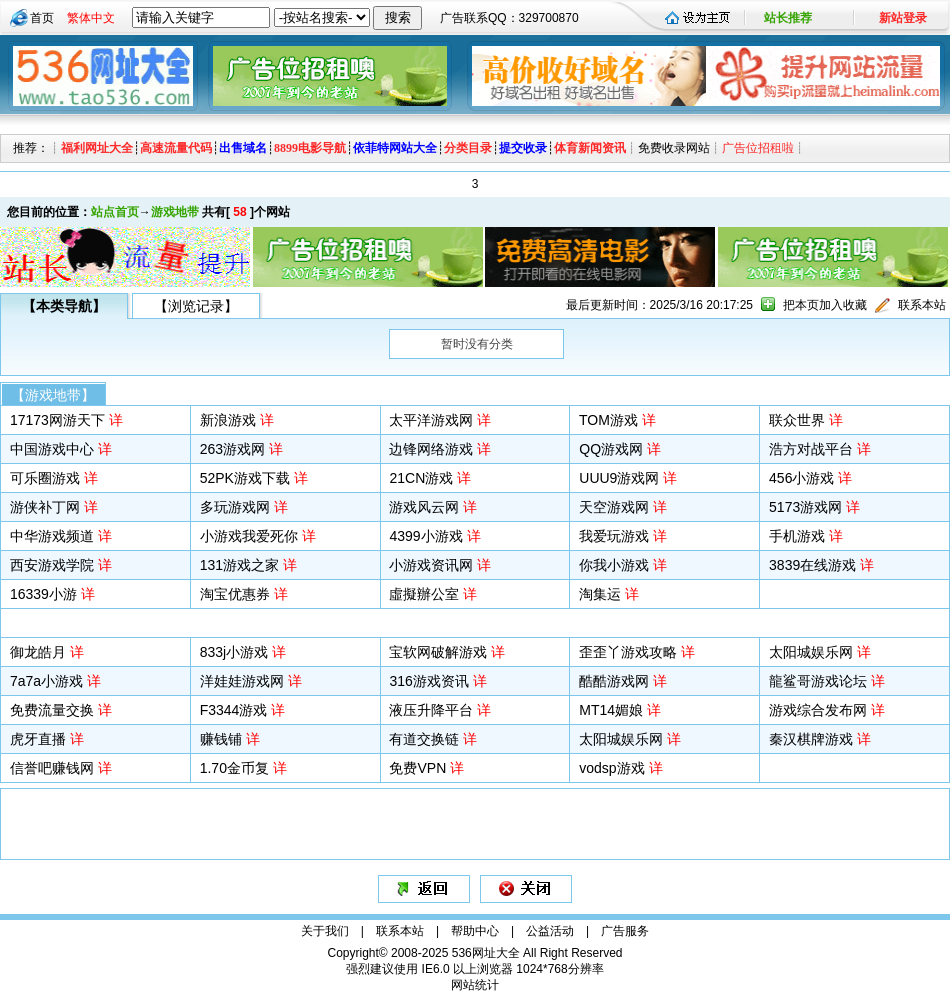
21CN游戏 (421, 478)
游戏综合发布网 (818, 710)
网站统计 (475, 985)
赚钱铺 (221, 739)
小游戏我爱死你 (249, 536)
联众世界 (797, 420)
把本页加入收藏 (825, 305)
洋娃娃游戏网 (242, 681)
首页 (42, 18)
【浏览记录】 (196, 306)
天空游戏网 (614, 507)
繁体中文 (91, 18)
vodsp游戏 (611, 768)
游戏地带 (175, 212)
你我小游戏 (614, 565)
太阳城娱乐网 (811, 652)
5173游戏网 (805, 507)
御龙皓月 (38, 652)
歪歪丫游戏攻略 (628, 652)
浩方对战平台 (811, 449)
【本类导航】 (64, 306)
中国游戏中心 (52, 449)
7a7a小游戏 (46, 681)
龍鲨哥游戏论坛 (818, 681)
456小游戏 (801, 478)
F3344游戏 (234, 710)
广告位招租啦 (758, 148)
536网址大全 (486, 953)
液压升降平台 (431, 710)
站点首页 (115, 212)
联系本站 (922, 305)
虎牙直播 (38, 739)
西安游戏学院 (52, 565)
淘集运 (600, 594)
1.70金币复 (234, 768)
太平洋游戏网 (431, 420)
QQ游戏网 (611, 449)
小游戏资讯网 (431, 565)
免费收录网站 (674, 148)
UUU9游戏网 (619, 478)
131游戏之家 (239, 565)
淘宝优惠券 (235, 594)
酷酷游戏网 (614, 681)
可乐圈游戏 (45, 478)
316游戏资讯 (428, 681)
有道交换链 (424, 739)
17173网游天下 (57, 420)
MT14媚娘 (611, 710)
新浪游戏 (228, 420)
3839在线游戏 (812, 565)
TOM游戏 (608, 420)
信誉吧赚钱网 (52, 768)
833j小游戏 (234, 652)
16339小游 (43, 594)
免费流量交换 (52, 710)
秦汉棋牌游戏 (811, 739)
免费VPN (417, 768)
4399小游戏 (425, 536)
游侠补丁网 (45, 507)
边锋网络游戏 (431, 449)
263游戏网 (232, 449)
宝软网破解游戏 (438, 652)
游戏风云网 (424, 507)
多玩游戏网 (235, 507)
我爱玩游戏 (614, 536)
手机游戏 (797, 536)
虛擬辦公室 (424, 594)
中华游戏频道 (52, 536)
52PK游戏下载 (245, 478)
